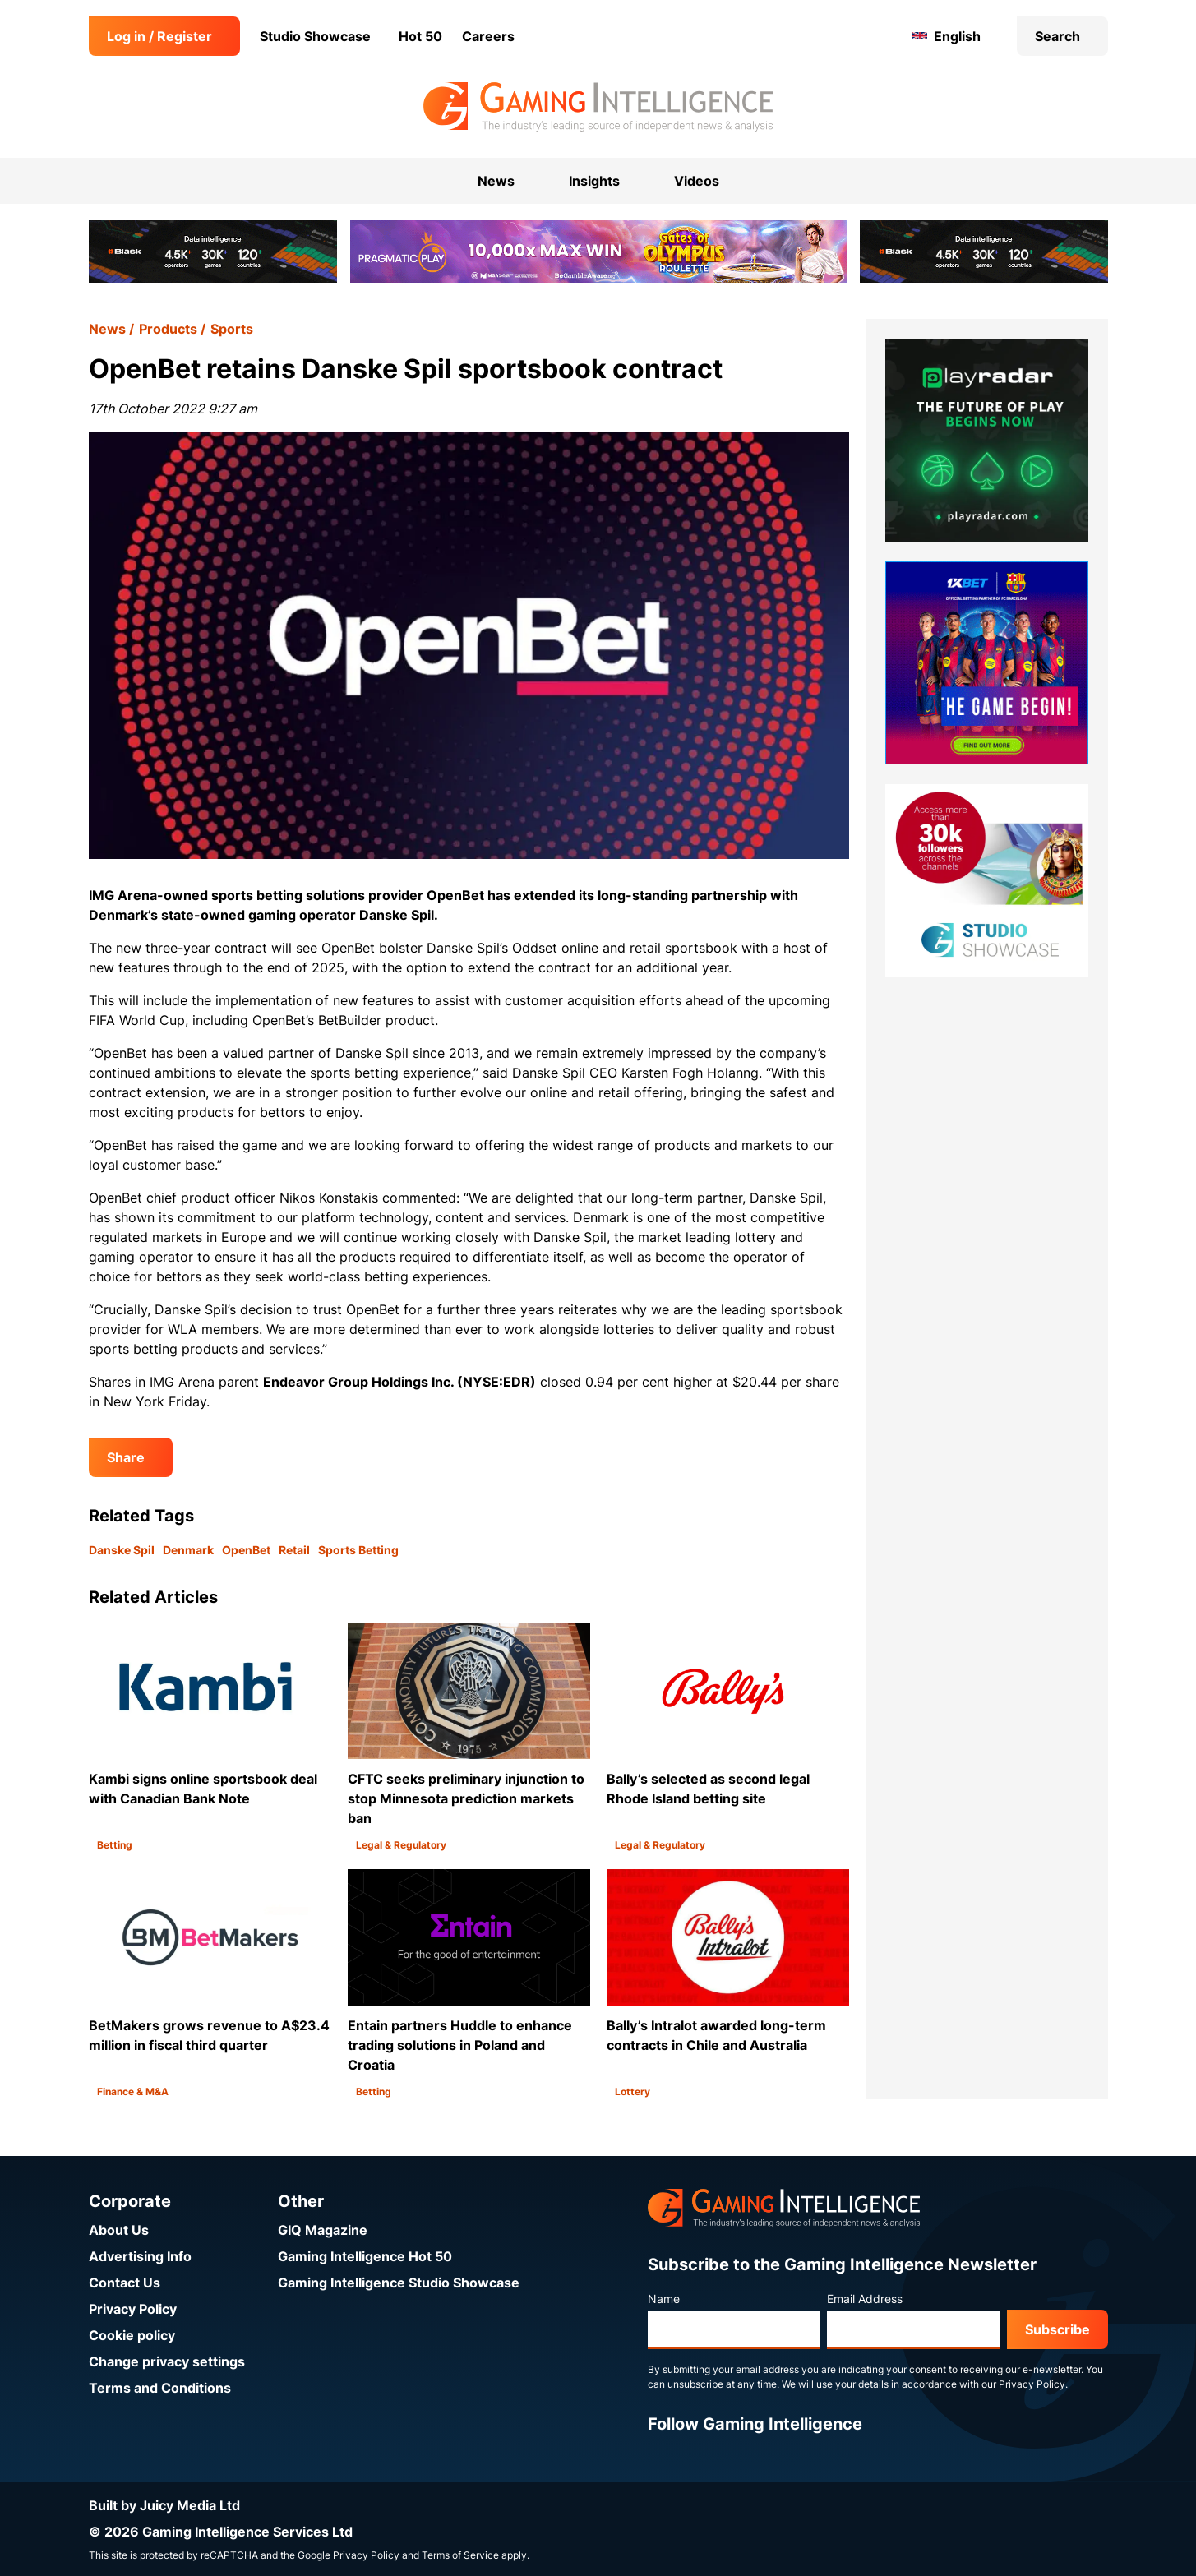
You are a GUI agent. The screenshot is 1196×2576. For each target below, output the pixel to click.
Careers (488, 36)
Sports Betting (358, 1550)
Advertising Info (140, 2256)
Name (664, 2299)
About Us (119, 2230)
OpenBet (246, 1550)
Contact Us (124, 2282)
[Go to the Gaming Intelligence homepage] (598, 107)
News (107, 329)
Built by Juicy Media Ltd (164, 2505)
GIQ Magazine (322, 2230)
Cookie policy (132, 2335)
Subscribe (1057, 2329)
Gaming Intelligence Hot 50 (365, 2256)
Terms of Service (460, 2555)
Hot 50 (420, 36)
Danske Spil (122, 1550)
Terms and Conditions (160, 2388)
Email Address (865, 2299)
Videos (696, 181)
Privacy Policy (133, 2309)
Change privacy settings (167, 2361)
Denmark (188, 1550)
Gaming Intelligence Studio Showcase (398, 2282)
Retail (294, 1550)
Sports (231, 329)
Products (168, 329)
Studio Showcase (315, 36)
